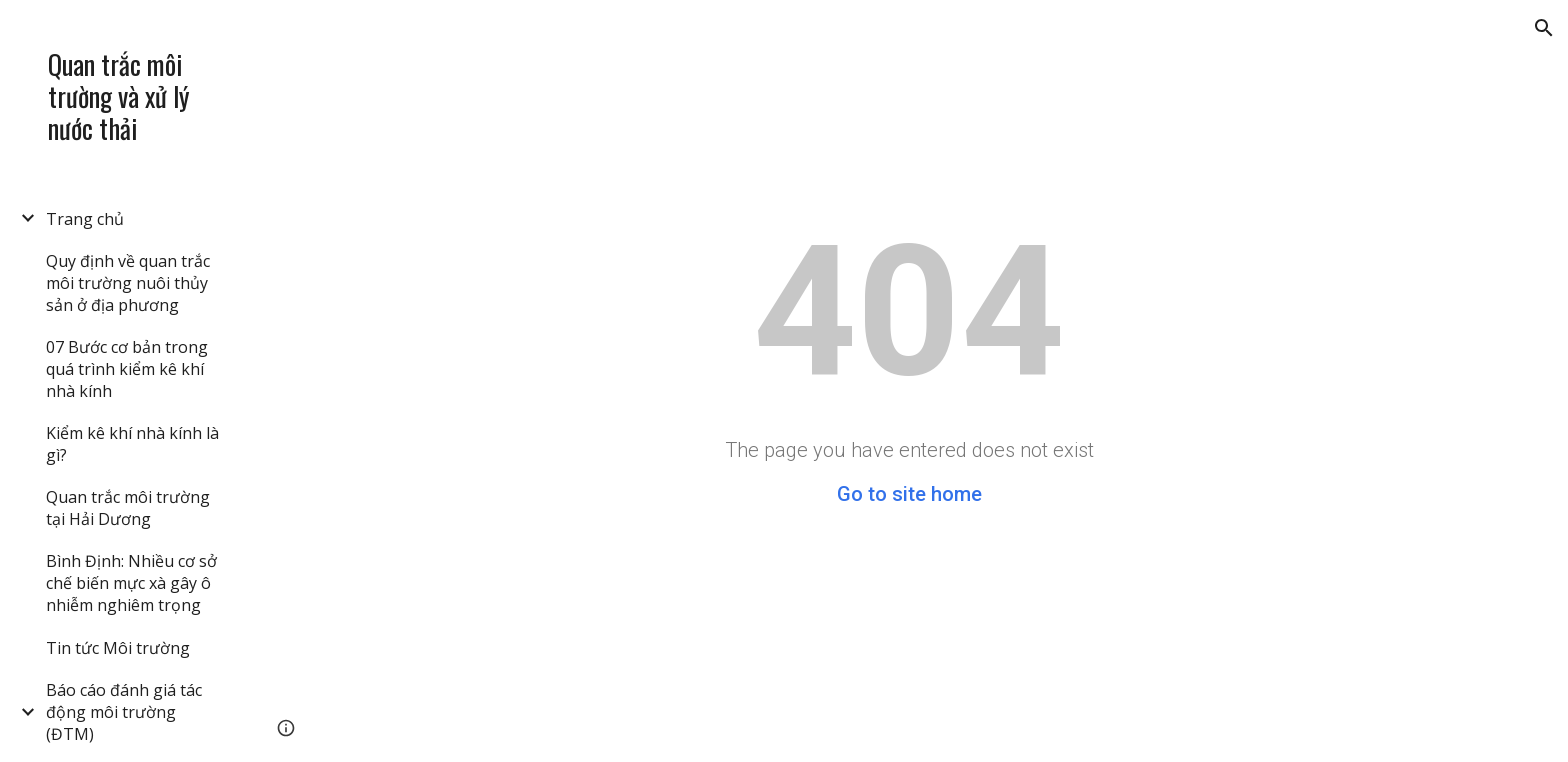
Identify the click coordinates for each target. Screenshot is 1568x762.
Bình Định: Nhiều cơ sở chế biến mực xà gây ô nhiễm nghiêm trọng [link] (131, 583)
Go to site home (909, 494)
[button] (1544, 28)
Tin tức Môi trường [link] (118, 648)
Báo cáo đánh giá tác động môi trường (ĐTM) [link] (124, 712)
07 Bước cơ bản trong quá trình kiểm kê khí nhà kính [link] (127, 369)
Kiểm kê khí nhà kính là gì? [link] (132, 444)
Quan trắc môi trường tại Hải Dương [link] (128, 508)
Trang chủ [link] (85, 219)
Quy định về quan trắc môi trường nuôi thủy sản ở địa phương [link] (128, 283)
